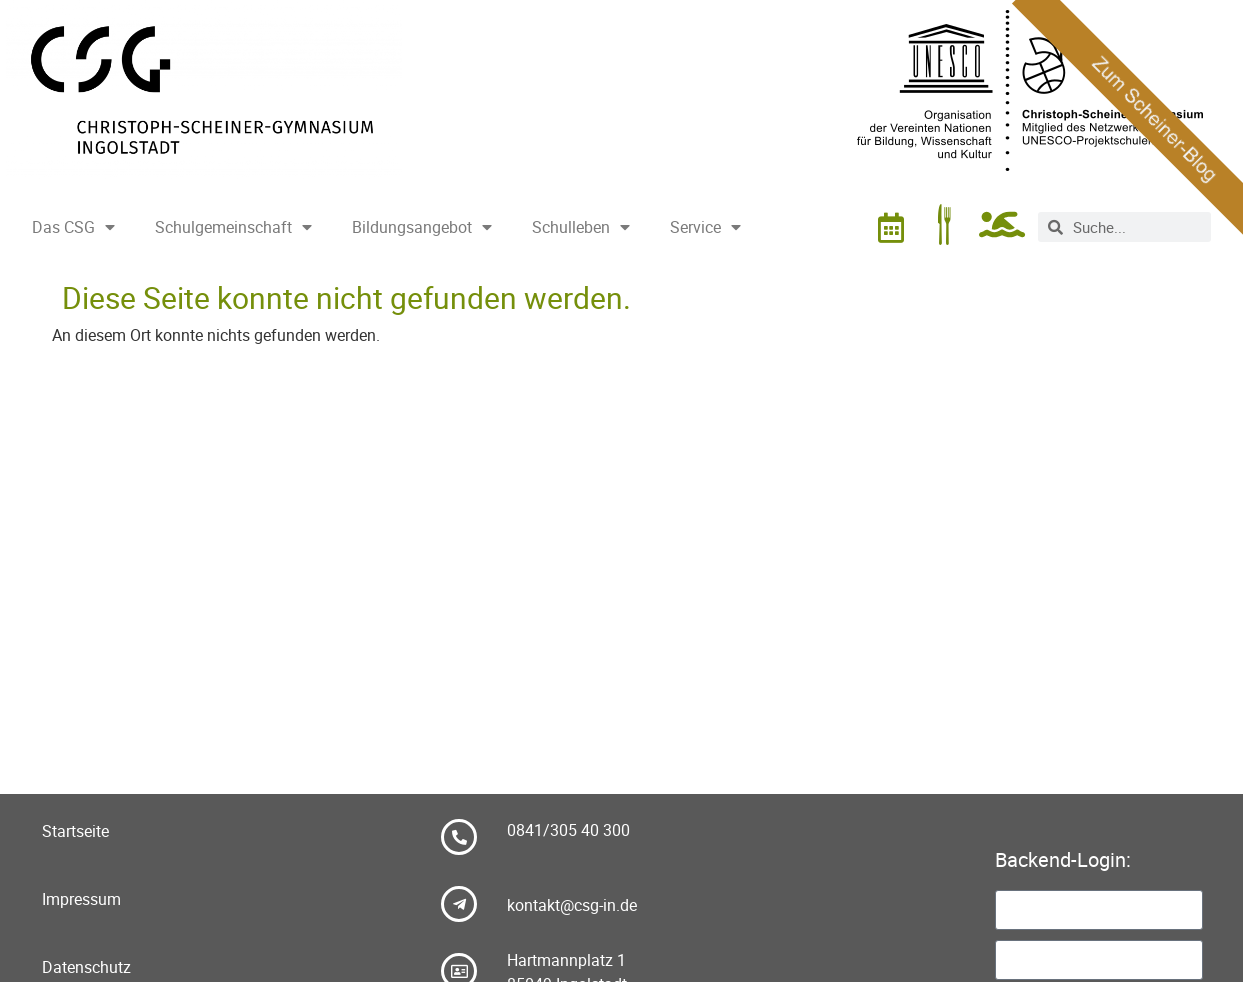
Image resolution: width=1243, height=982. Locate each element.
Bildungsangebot (422, 227)
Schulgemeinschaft (233, 227)
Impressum (81, 899)
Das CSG (73, 227)
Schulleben (581, 227)
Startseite (75, 831)
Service (705, 227)
